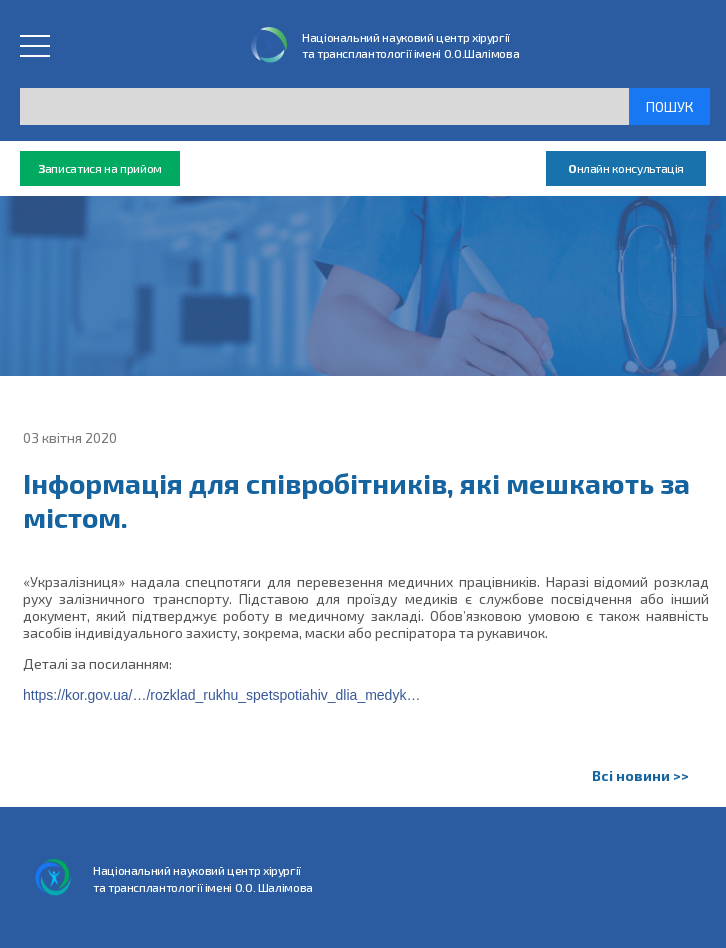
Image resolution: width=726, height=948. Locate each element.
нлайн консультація (626, 168)
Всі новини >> (640, 775)
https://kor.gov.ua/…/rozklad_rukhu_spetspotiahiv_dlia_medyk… (221, 695)
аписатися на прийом (100, 168)
